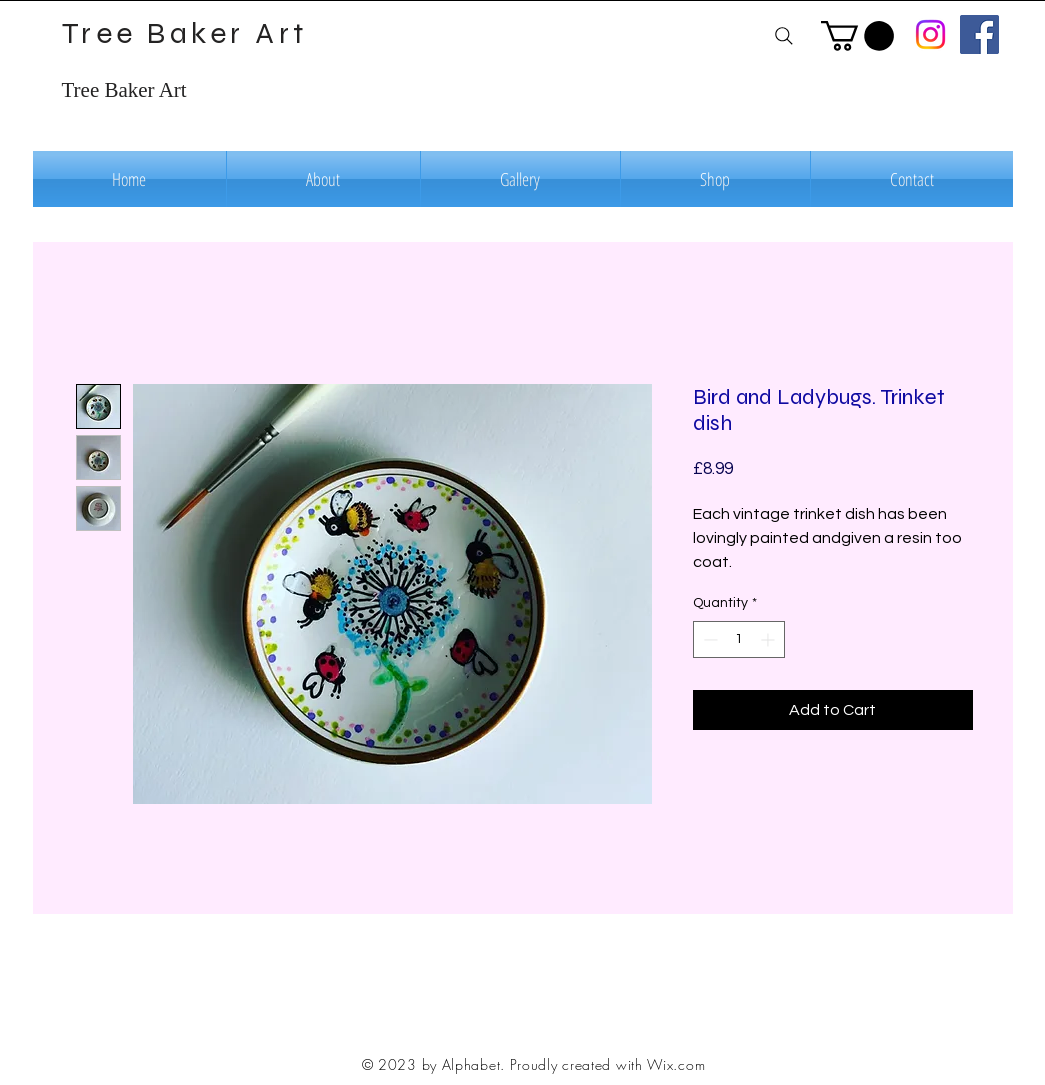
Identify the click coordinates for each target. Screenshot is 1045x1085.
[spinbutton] (739, 639)
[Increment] (769, 639)
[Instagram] (930, 34)
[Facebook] (979, 34)
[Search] (784, 35)
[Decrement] (708, 639)
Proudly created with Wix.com (608, 1064)
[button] (857, 36)
